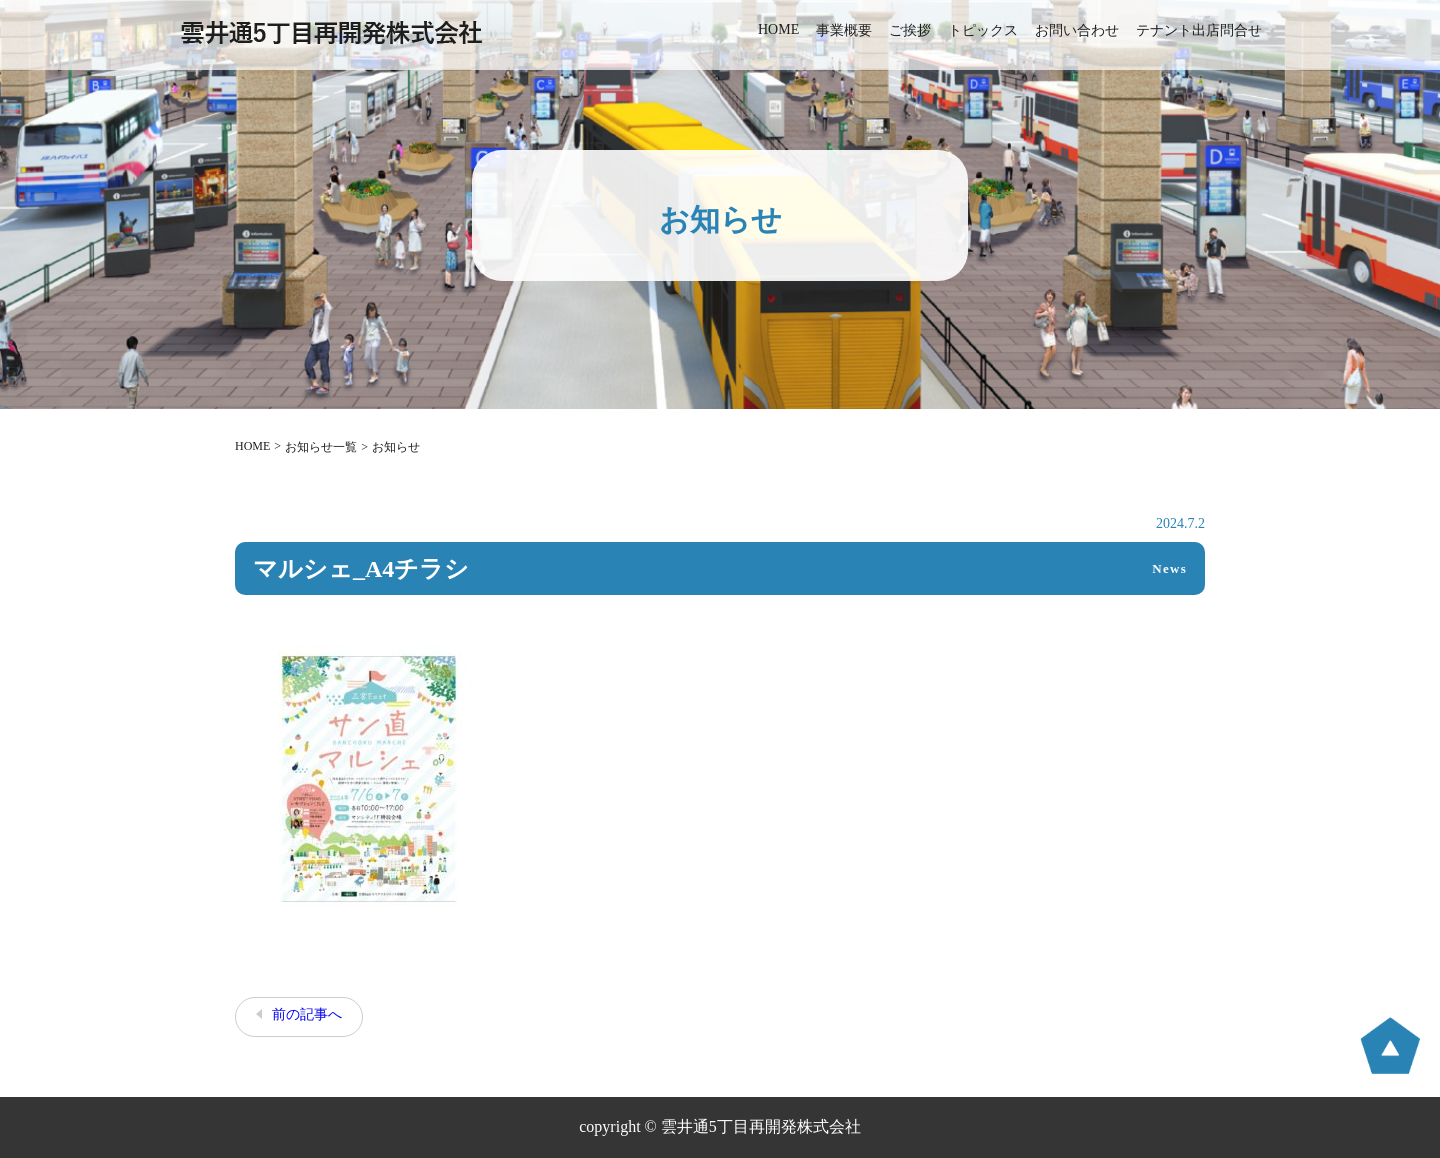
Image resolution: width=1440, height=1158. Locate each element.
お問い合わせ (1077, 30)
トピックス (983, 30)
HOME (778, 29)
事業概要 (844, 30)
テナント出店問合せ (1199, 30)
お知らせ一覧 (321, 447)
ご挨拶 (910, 30)
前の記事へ (307, 1014)
